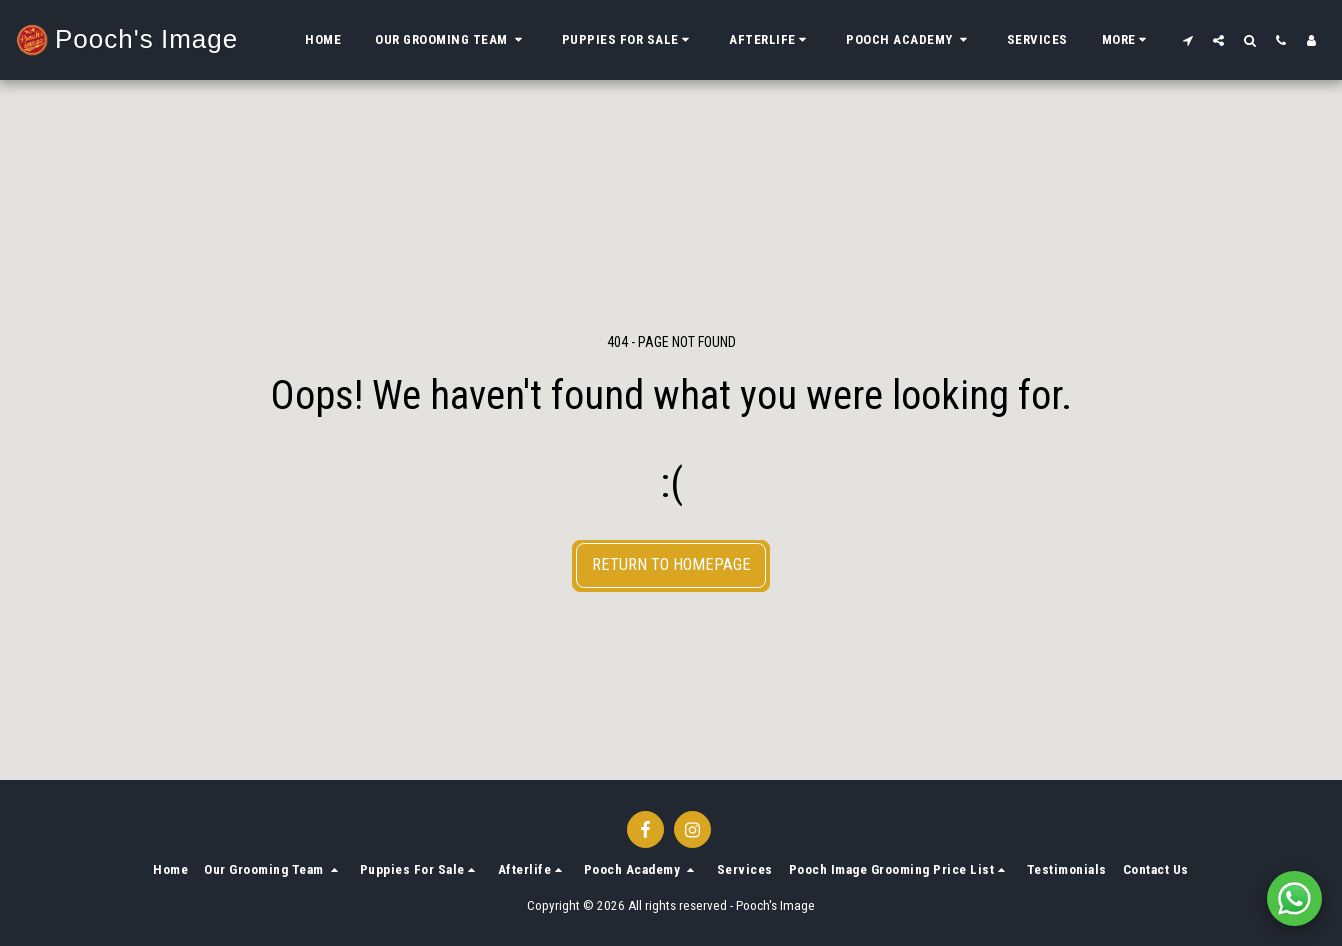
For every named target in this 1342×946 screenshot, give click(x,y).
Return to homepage (671, 564)
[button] (451, 40)
